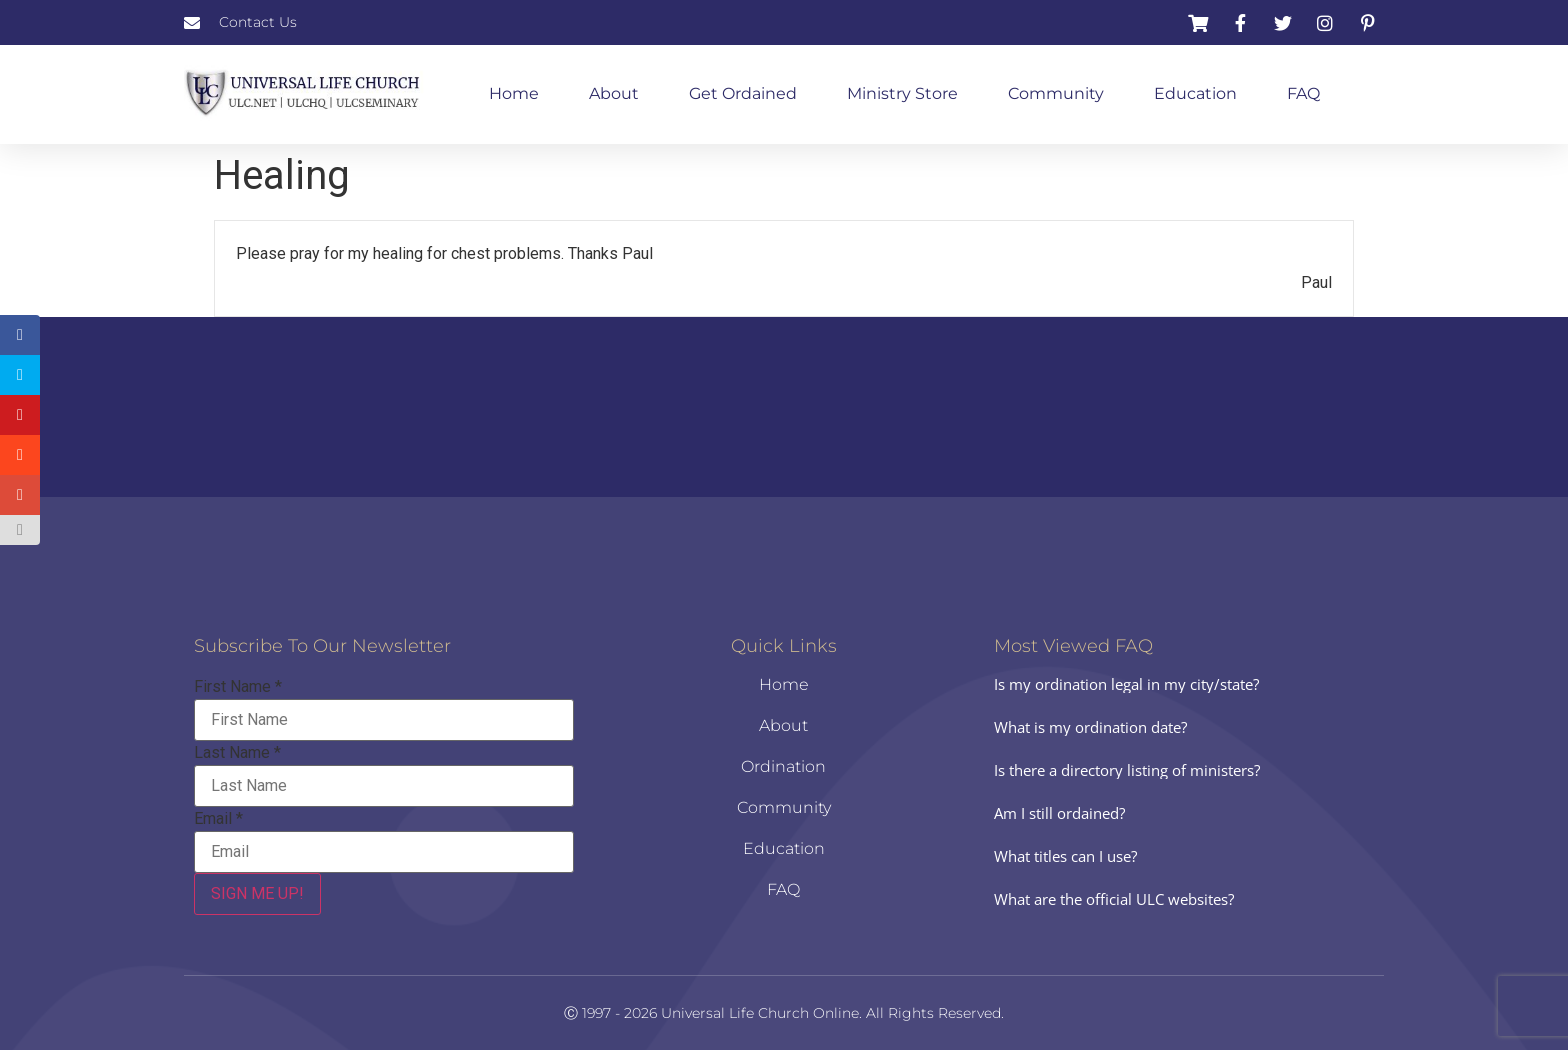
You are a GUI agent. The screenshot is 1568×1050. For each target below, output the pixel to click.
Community (1056, 93)
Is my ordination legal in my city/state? (1126, 684)
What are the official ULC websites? (1114, 899)
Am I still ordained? (1059, 813)
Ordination (783, 766)
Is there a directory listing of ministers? (1127, 770)
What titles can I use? (1065, 856)
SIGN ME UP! (257, 893)
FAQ (1303, 93)
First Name (238, 687)
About (614, 93)
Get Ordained (743, 93)
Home (514, 93)
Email (218, 819)
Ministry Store (902, 93)
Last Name (237, 753)
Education (1195, 93)
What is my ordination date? (1090, 727)
